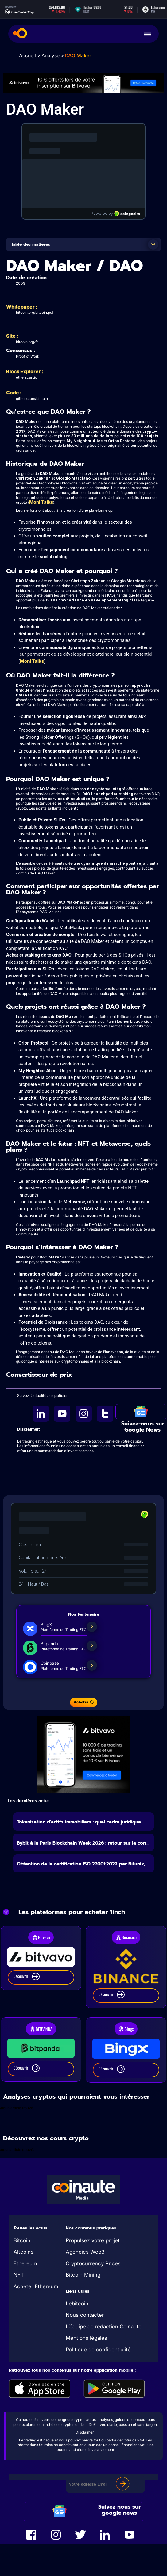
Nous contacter (85, 2315)
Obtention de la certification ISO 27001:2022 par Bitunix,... (82, 1864)
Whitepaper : (21, 307)
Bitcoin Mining (83, 2275)
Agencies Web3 (85, 2252)
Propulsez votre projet (93, 2240)
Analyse (50, 55)
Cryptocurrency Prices (93, 2263)
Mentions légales (86, 2338)
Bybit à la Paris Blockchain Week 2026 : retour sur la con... (83, 1843)
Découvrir (26, 1976)
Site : (12, 336)
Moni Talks (41, 502)
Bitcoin (22, 2240)
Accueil (27, 55)
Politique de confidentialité (98, 2349)
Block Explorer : (24, 371)
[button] (153, 244)
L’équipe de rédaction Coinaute (104, 2327)
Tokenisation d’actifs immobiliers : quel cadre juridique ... (81, 1822)
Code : (13, 392)
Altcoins (23, 2252)
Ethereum (25, 2263)
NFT (19, 2275)
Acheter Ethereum (36, 2286)
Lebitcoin (77, 2304)
